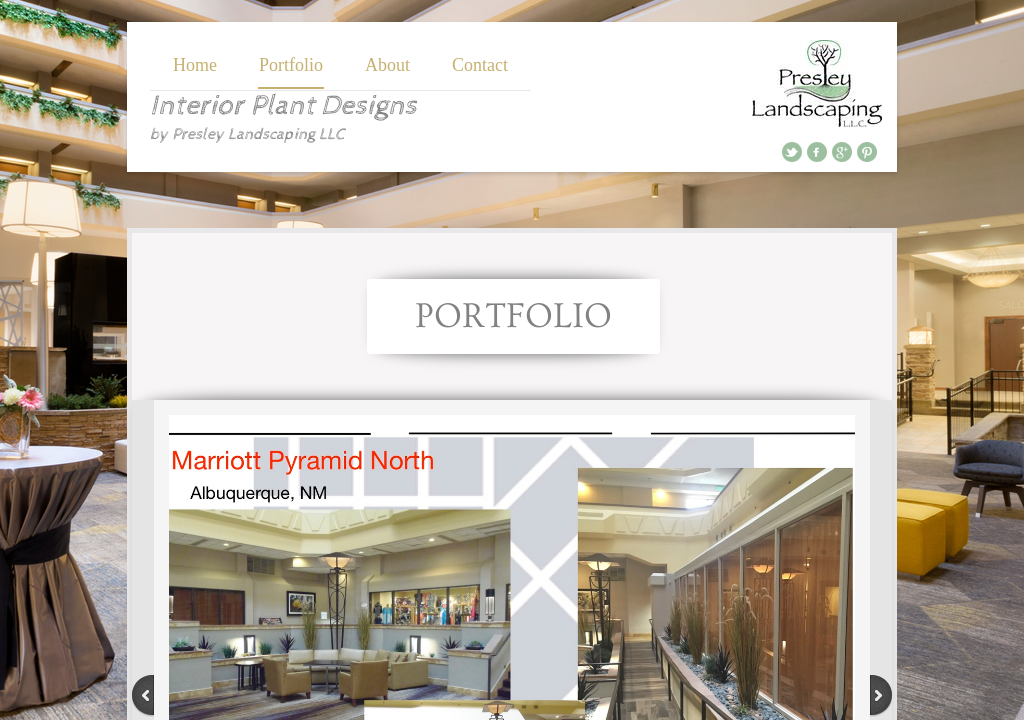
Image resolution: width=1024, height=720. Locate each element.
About (387, 65)
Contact (480, 65)
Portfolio (291, 65)
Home (195, 65)
